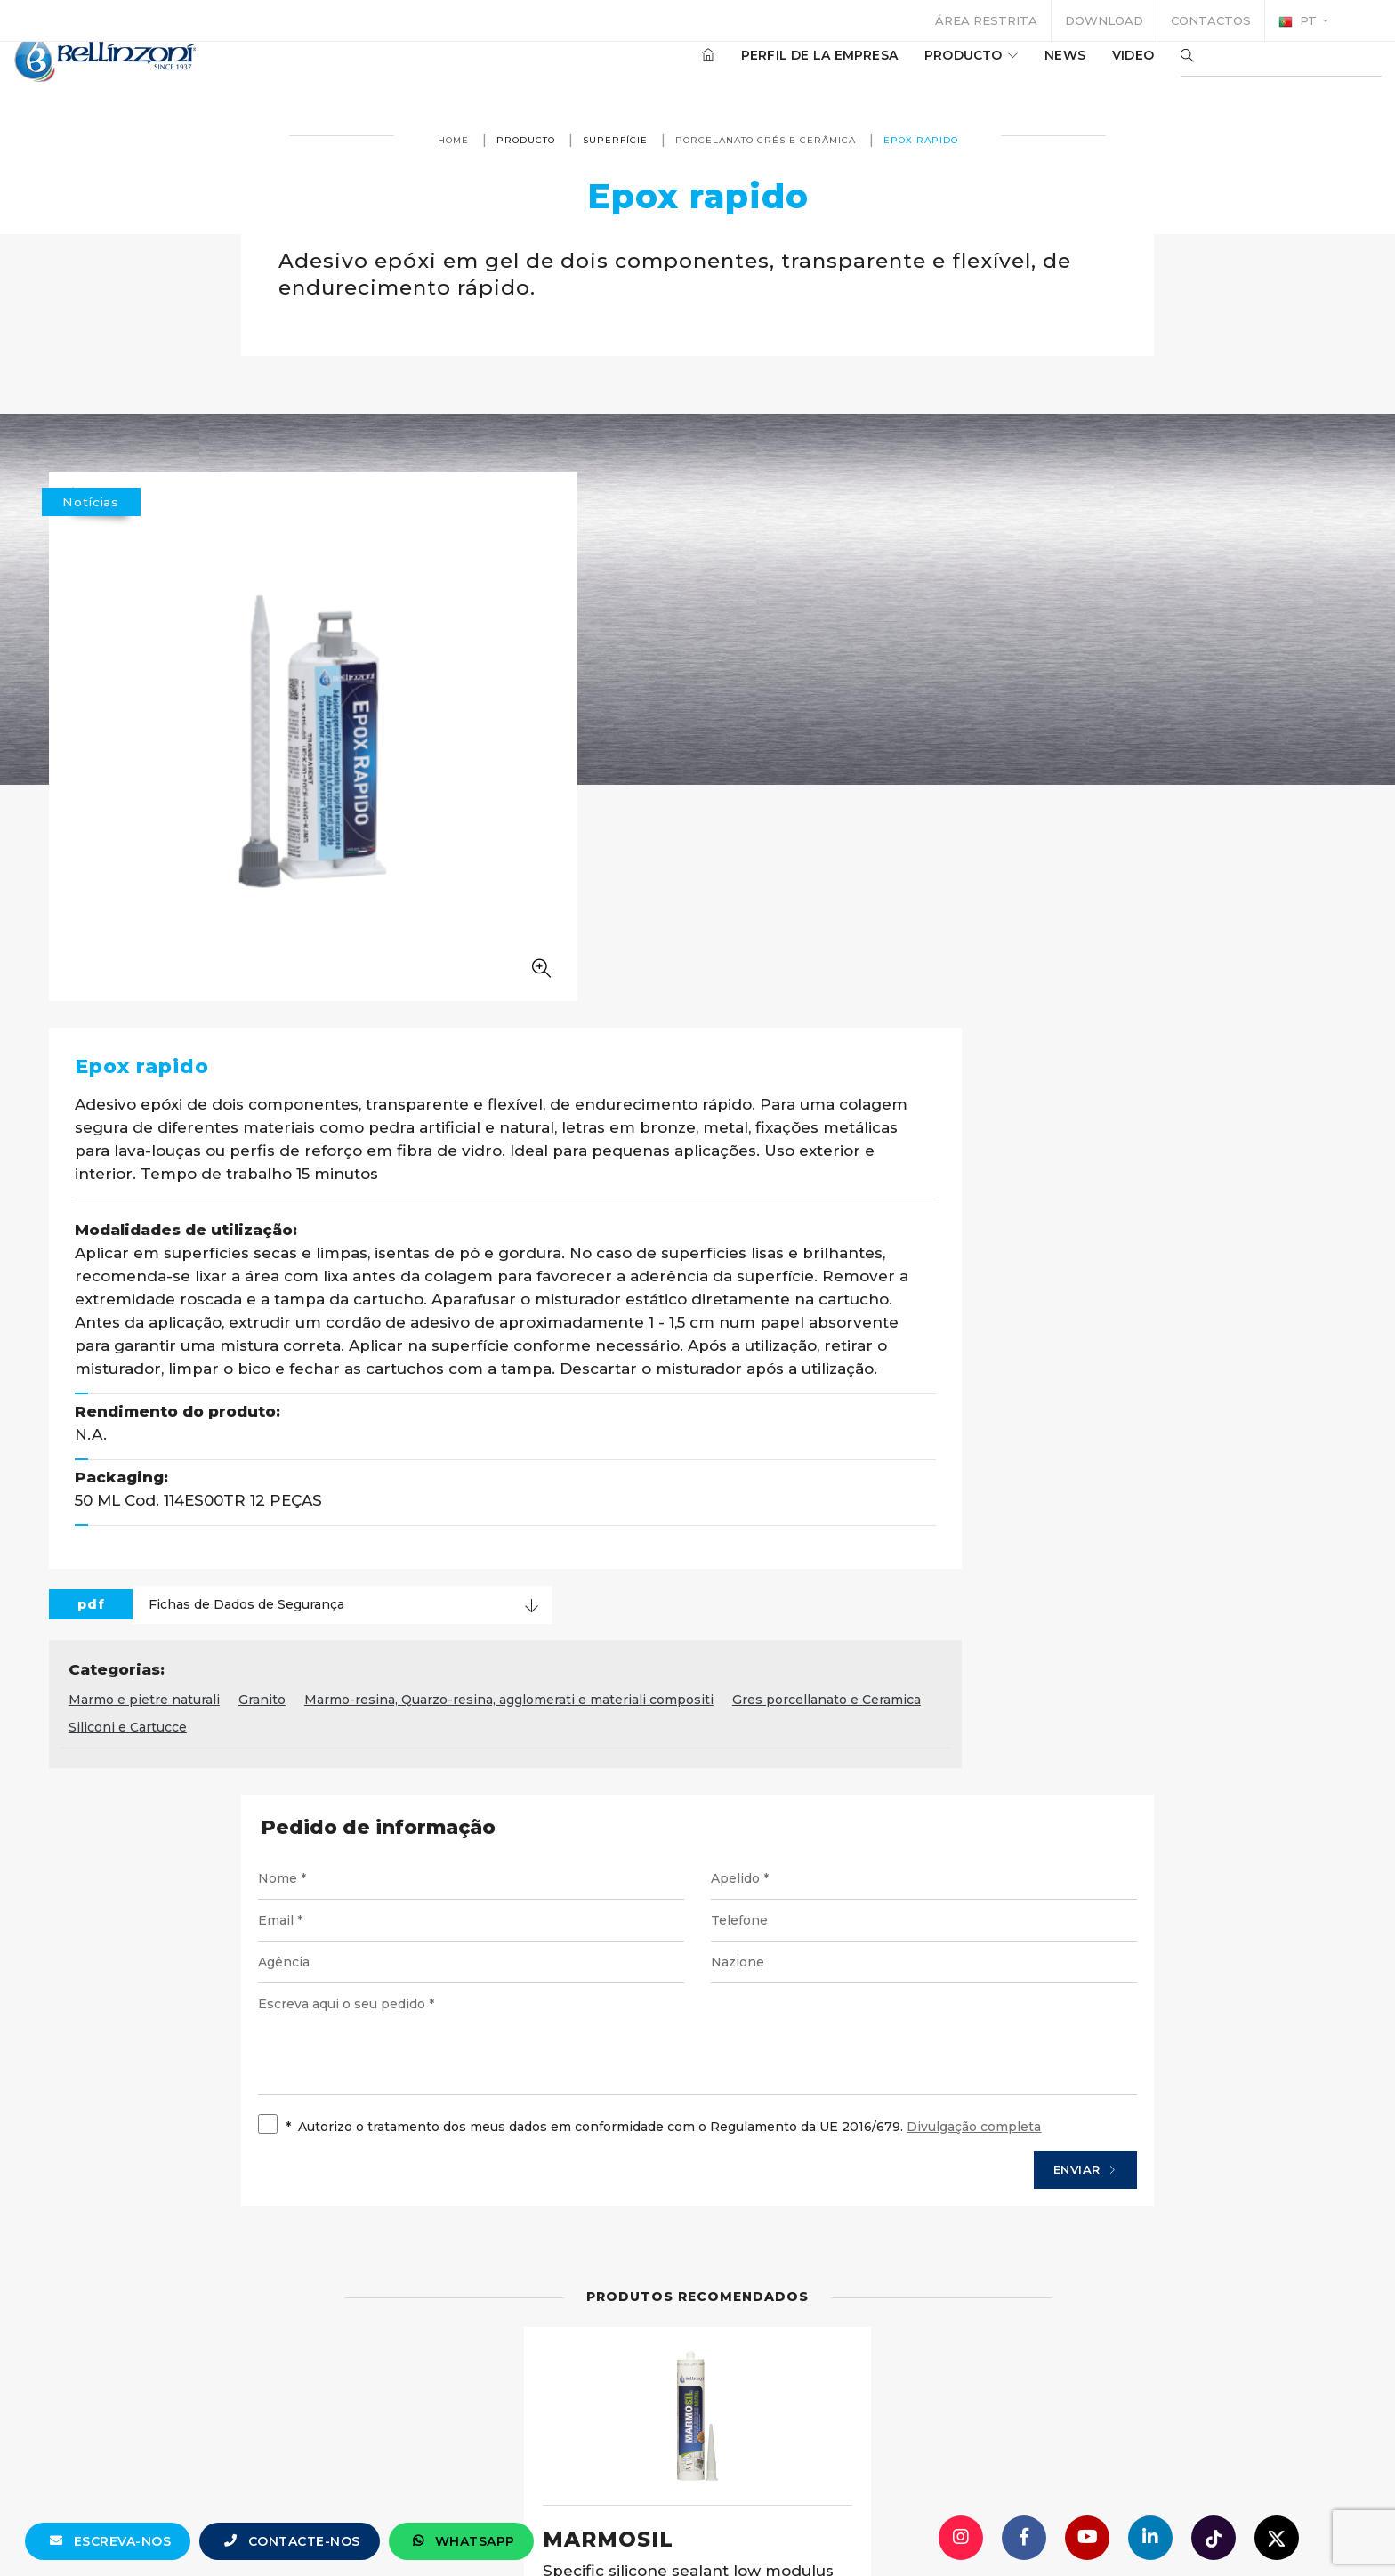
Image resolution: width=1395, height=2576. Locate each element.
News (1011, 70)
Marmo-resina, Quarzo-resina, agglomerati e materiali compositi (952, 1188)
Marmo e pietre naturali (588, 1188)
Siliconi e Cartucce (779, 1215)
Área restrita (986, 20)
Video (1080, 70)
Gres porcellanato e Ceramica (606, 1215)
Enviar (1051, 1663)
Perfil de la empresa (766, 70)
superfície (615, 140)
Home (453, 140)
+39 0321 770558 (798, 2527)
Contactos (1211, 20)
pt (1299, 21)
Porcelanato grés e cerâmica (765, 140)
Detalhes (786, 2192)
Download (1104, 20)
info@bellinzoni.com (622, 2527)
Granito (706, 1188)
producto (917, 70)
